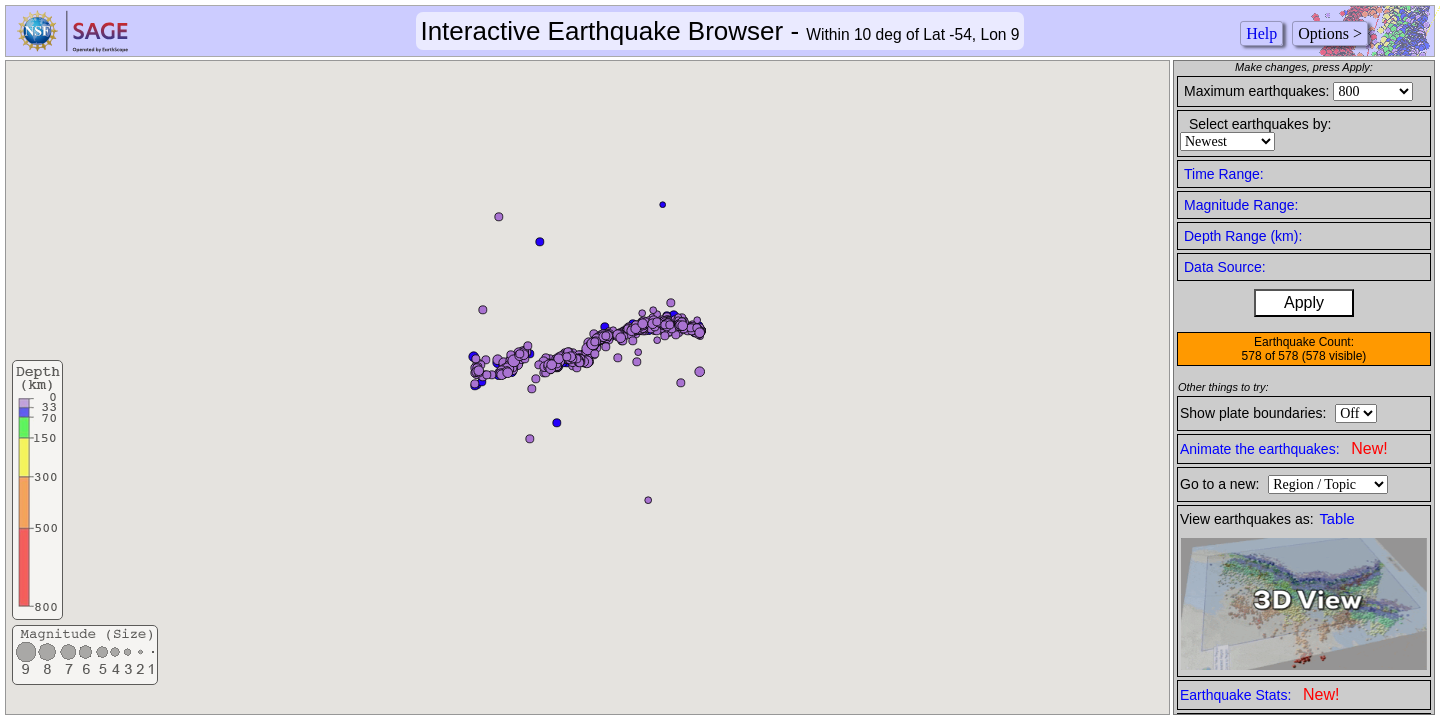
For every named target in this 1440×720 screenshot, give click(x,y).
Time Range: (1224, 174)
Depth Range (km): (1243, 236)
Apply (1304, 302)
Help (1261, 33)
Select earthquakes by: (1260, 124)
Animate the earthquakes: (1284, 448)
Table (1337, 519)
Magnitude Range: (1241, 205)
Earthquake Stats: (1259, 694)
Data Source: (1225, 267)
